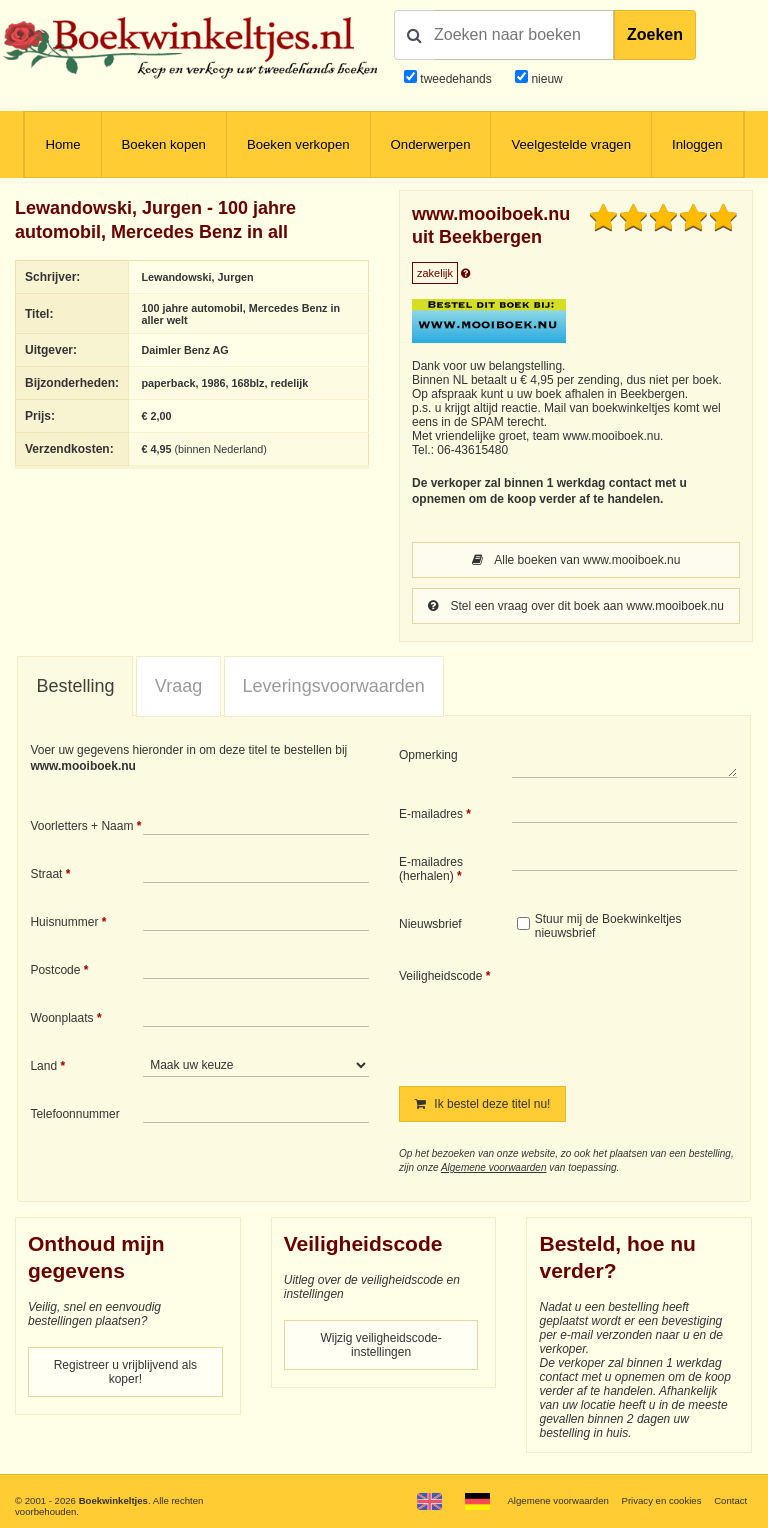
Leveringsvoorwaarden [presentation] (334, 686)
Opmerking (428, 755)
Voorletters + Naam (81, 826)
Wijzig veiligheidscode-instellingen (380, 1345)
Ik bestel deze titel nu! (482, 1104)
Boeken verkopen (298, 144)
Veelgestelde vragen (571, 144)
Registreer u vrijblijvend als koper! (125, 1372)
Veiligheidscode (440, 976)
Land (43, 1066)
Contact (730, 1500)
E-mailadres (431, 814)
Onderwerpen (431, 144)
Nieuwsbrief (430, 924)
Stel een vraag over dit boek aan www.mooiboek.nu (576, 606)
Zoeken (655, 34)
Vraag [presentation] (178, 686)
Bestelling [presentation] (75, 686)
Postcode (55, 970)
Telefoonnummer (74, 1114)
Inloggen (697, 144)
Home (62, 144)
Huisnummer (64, 922)
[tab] (75, 687)
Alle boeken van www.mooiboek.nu (576, 560)
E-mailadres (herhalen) (431, 869)
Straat (46, 874)
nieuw (545, 79)
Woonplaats (61, 1018)
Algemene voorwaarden (494, 1167)
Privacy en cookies (661, 1500)
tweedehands (455, 79)
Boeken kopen (164, 144)
